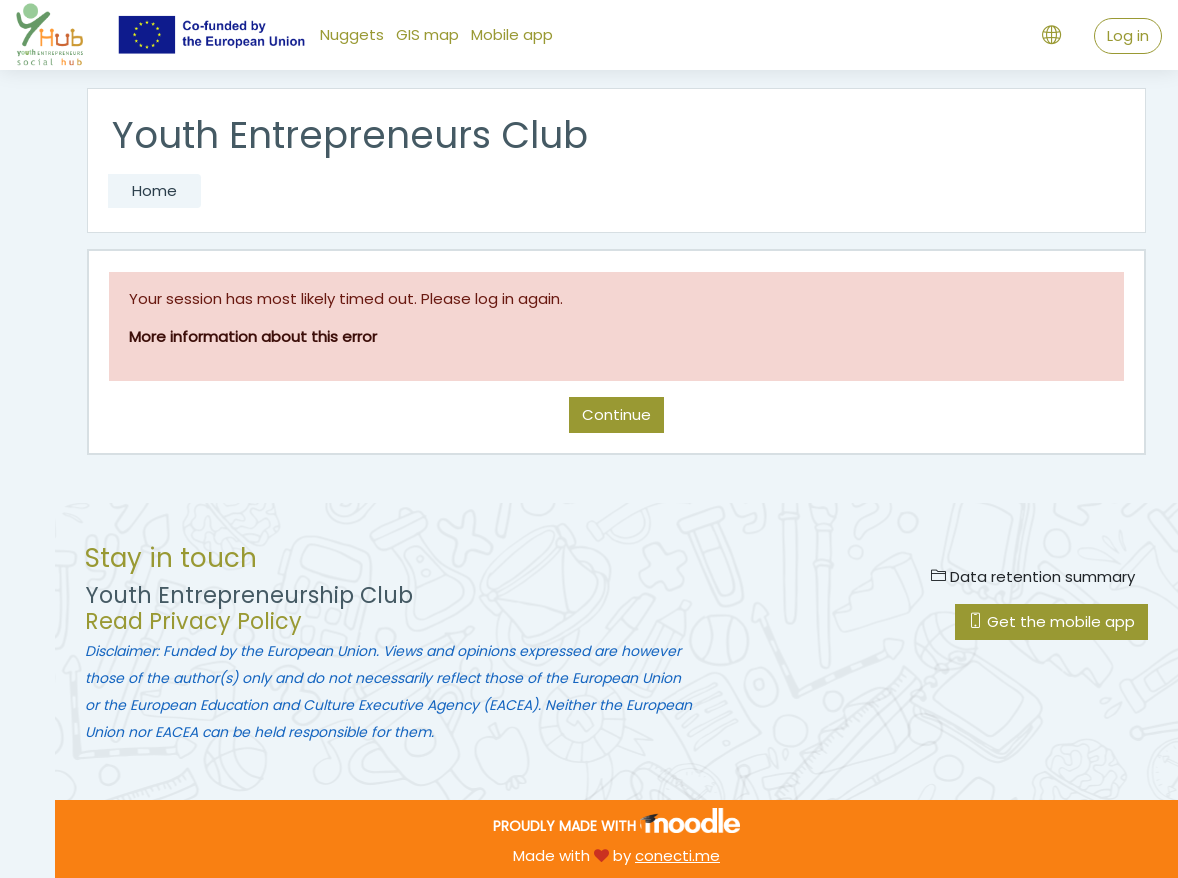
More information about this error (253, 336)
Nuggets (352, 34)
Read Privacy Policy (193, 621)
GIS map (427, 34)
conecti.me (677, 855)
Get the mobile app (1051, 621)
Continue (616, 414)
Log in (1128, 35)
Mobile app (512, 34)
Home (154, 190)
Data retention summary (1033, 576)
